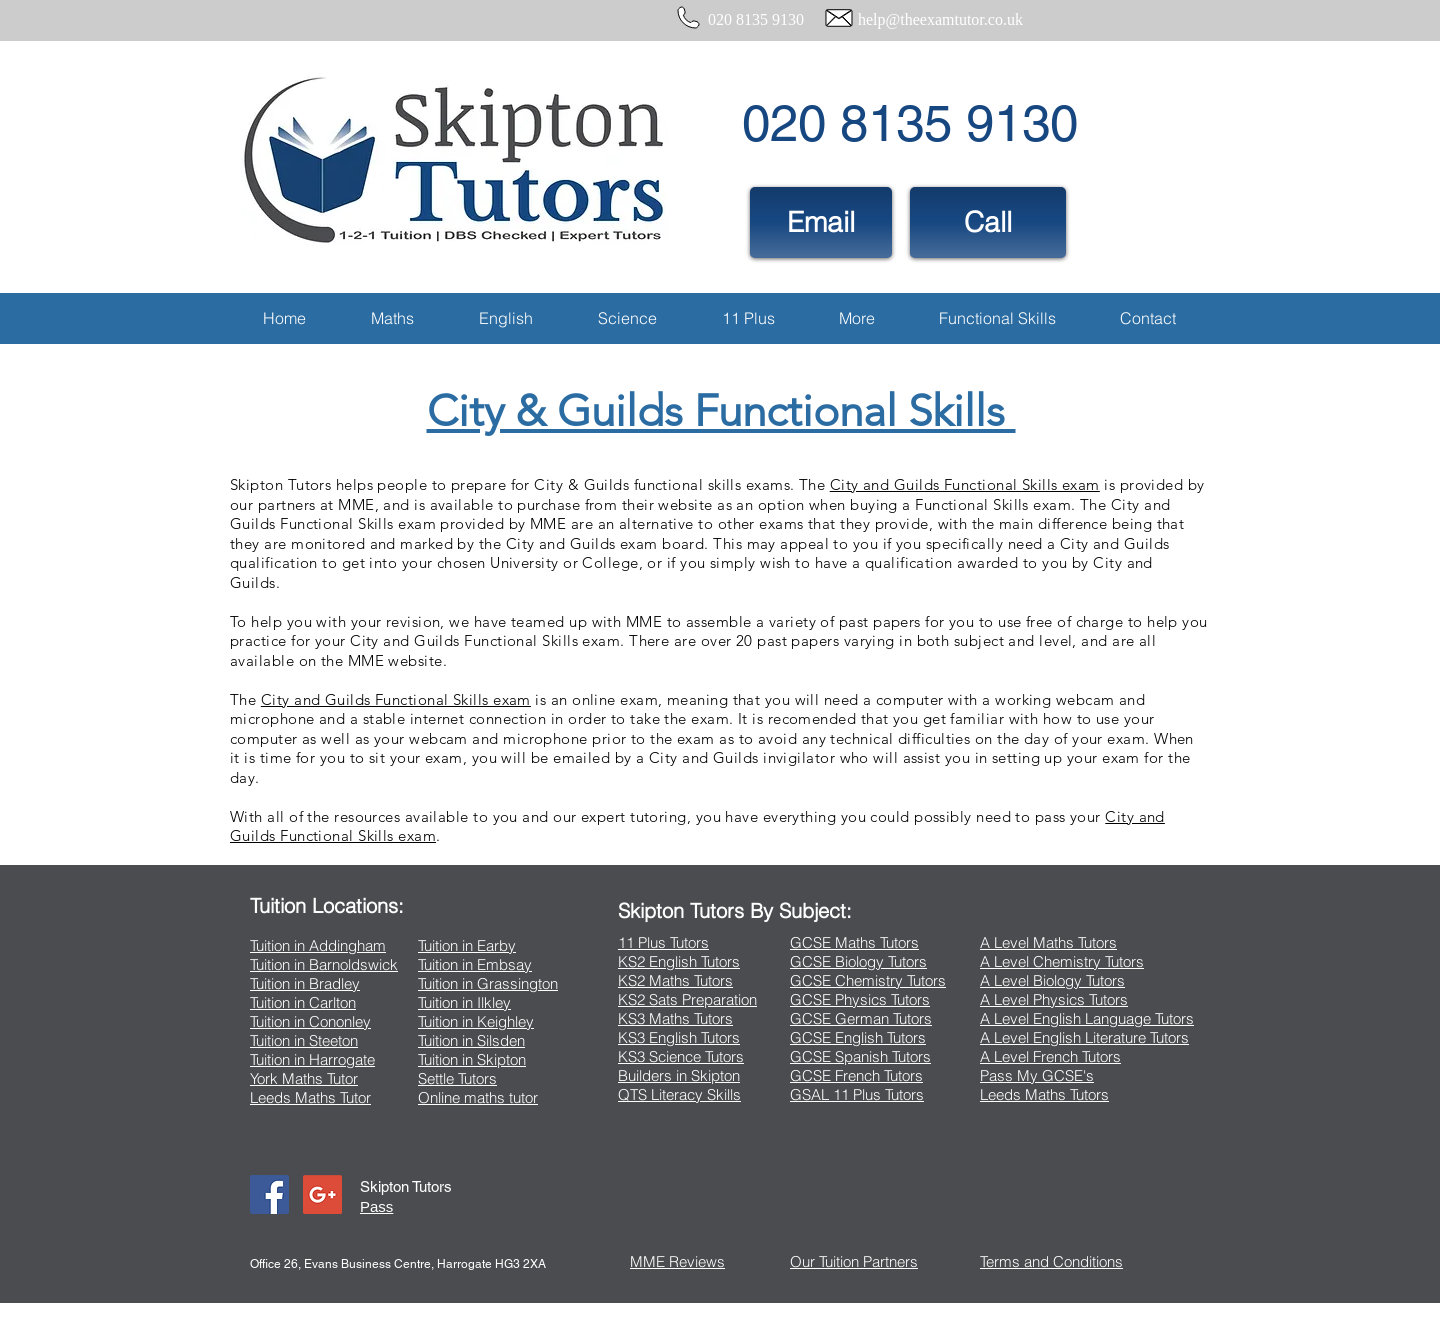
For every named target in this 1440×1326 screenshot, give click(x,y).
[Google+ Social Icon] (322, 1194)
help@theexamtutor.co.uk (940, 19)
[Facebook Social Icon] (269, 1194)
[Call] (988, 222)
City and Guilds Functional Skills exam (965, 484)
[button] (392, 318)
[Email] (821, 222)
